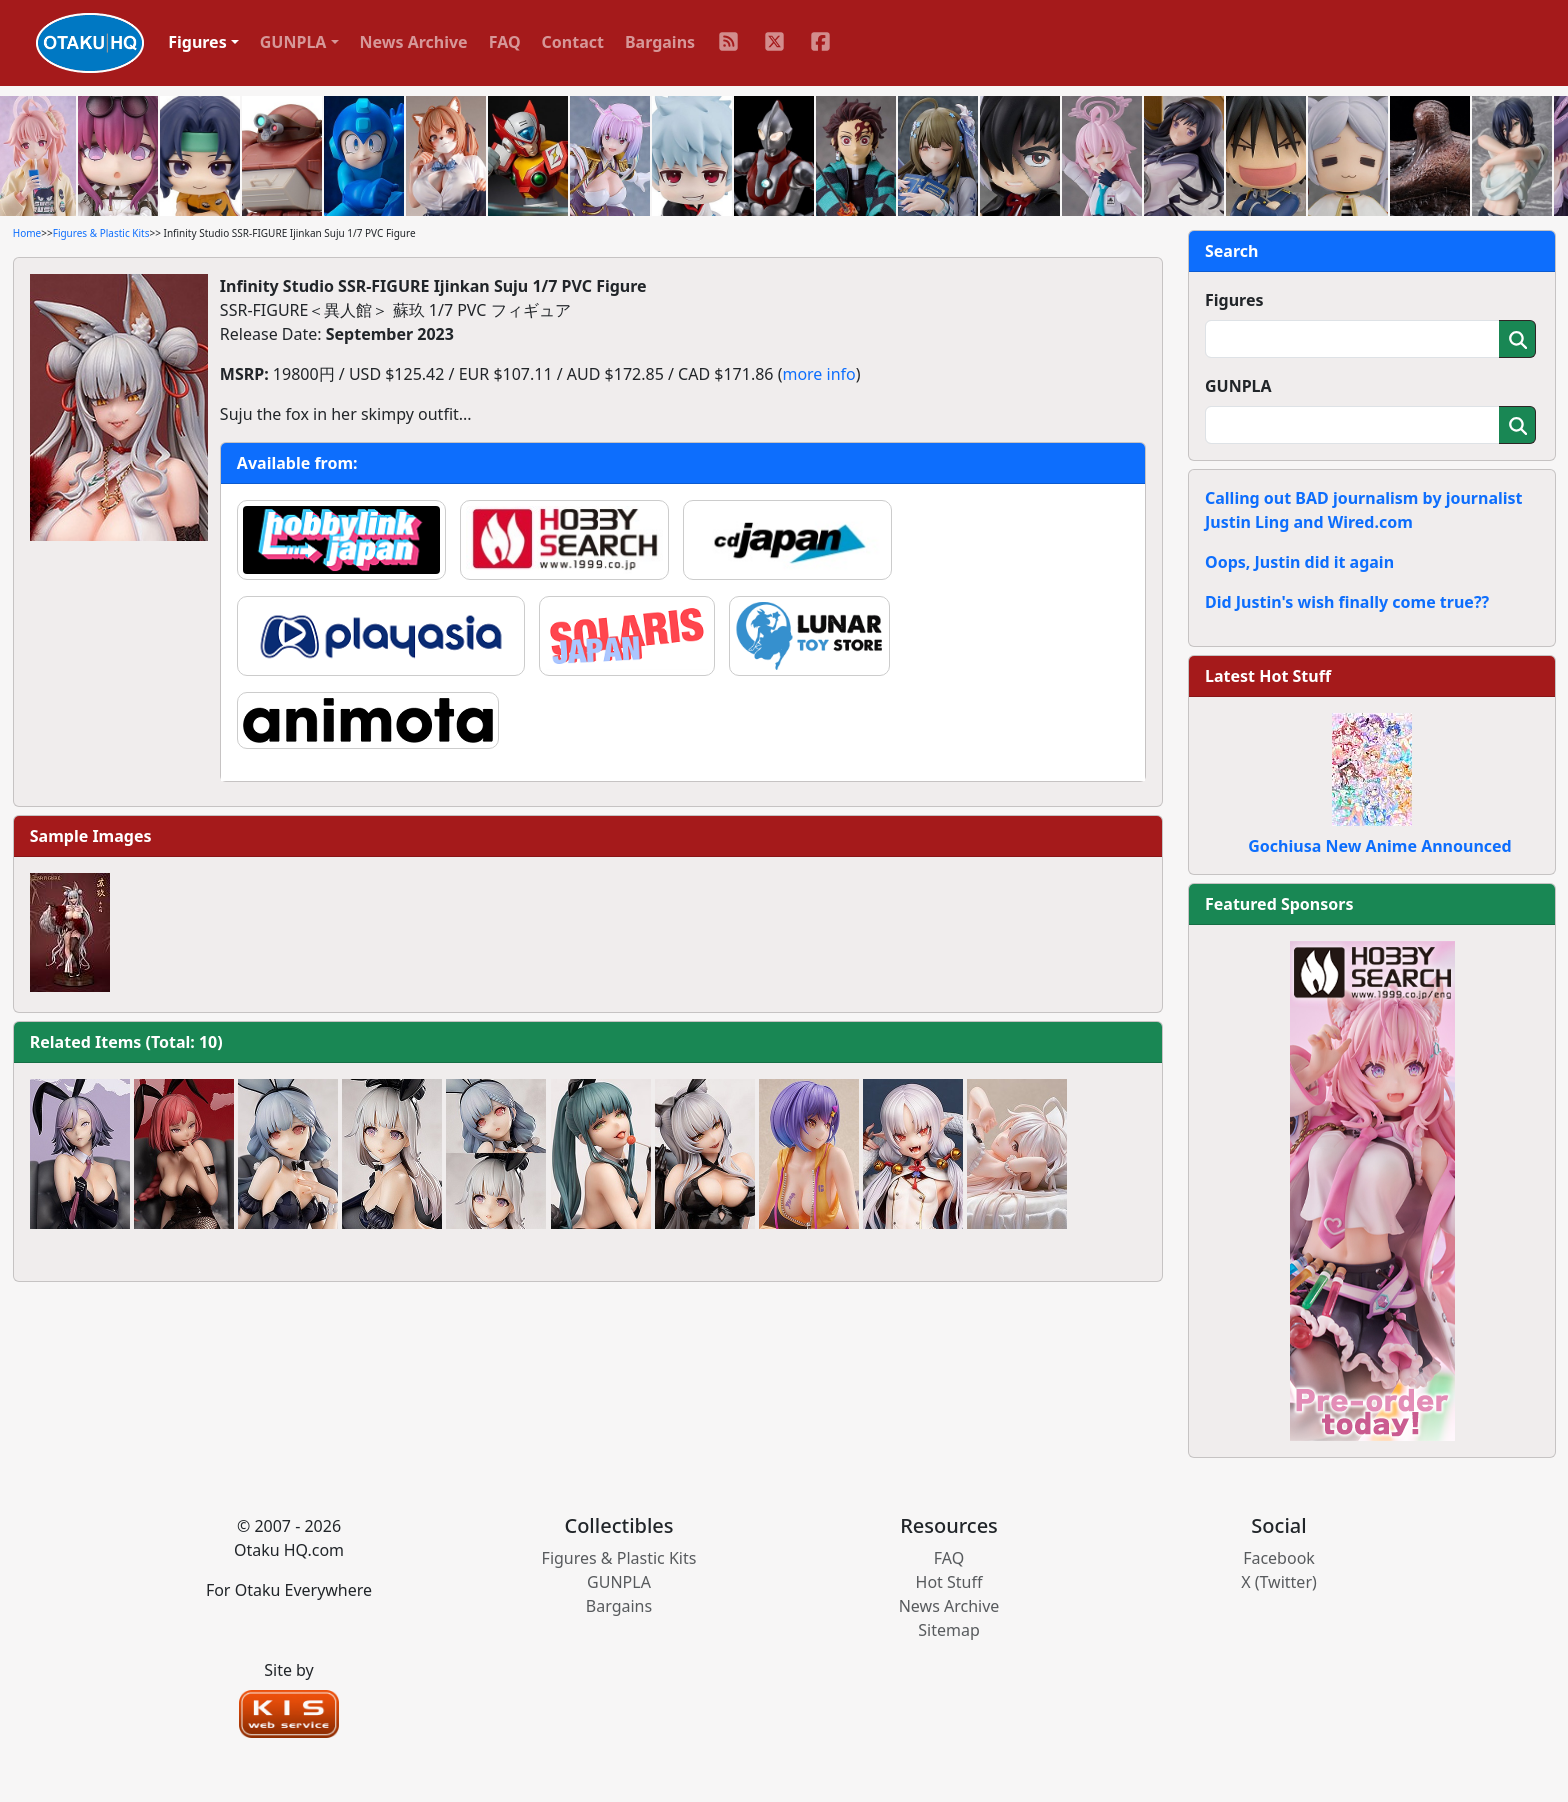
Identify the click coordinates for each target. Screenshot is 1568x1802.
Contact (573, 42)
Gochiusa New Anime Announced (1379, 846)
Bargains (660, 42)
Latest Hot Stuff (1268, 676)
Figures (1234, 300)
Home (27, 233)
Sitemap (949, 1630)
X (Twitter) (1279, 1582)
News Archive (414, 42)
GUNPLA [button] (293, 42)
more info (818, 374)
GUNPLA (1238, 386)
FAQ (505, 42)
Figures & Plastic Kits (101, 233)
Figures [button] (197, 42)
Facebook (1279, 1558)
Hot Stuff (949, 1582)
